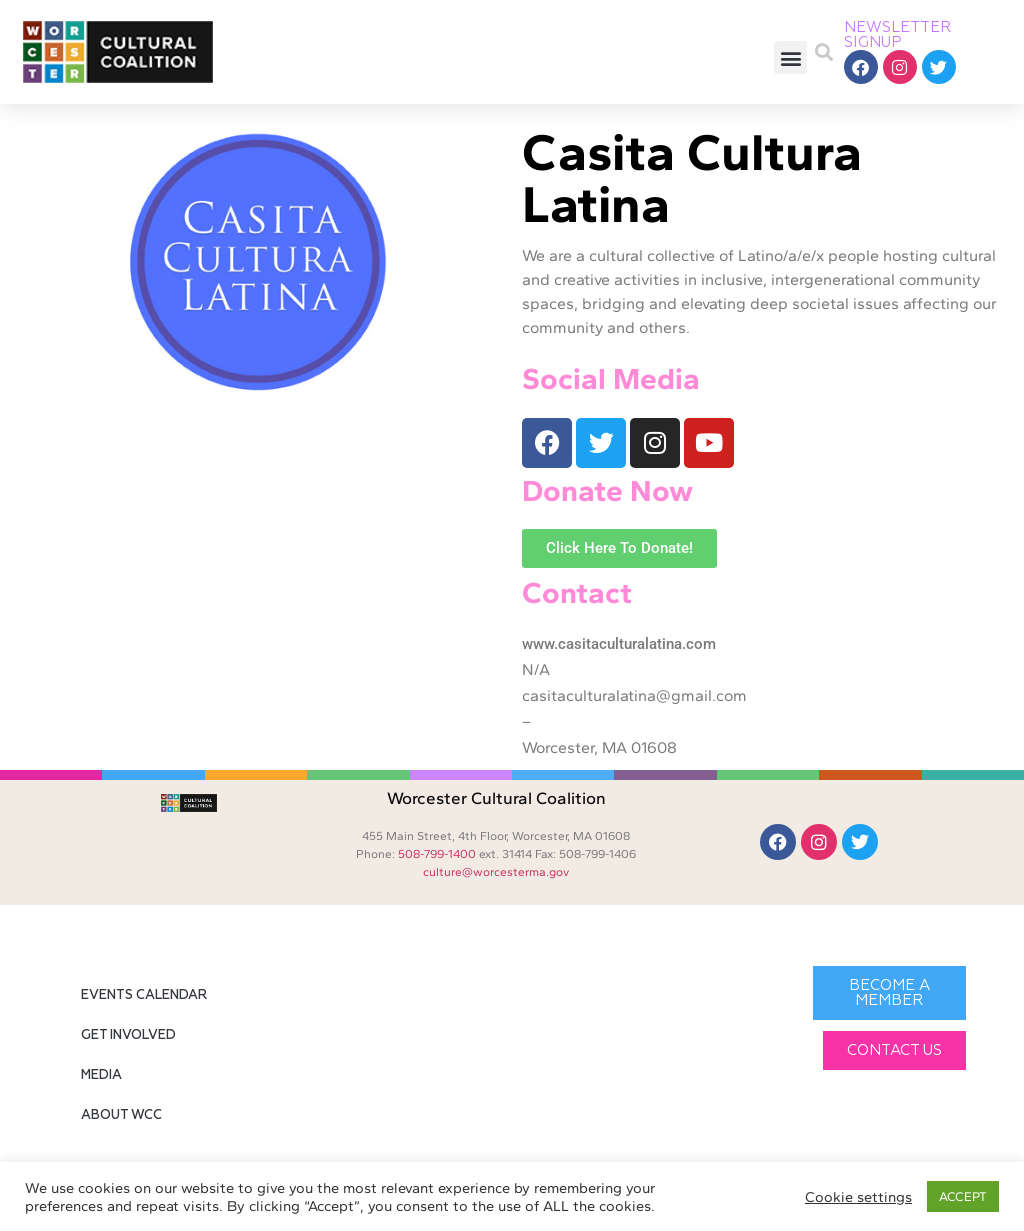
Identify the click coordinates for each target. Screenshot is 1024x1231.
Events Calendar (144, 995)
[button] (790, 57)
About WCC (121, 1115)
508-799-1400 (437, 854)
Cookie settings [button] (858, 1197)
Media (101, 1075)
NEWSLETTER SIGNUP (898, 35)
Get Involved (128, 1035)
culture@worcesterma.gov (496, 872)
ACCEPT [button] (963, 1196)
